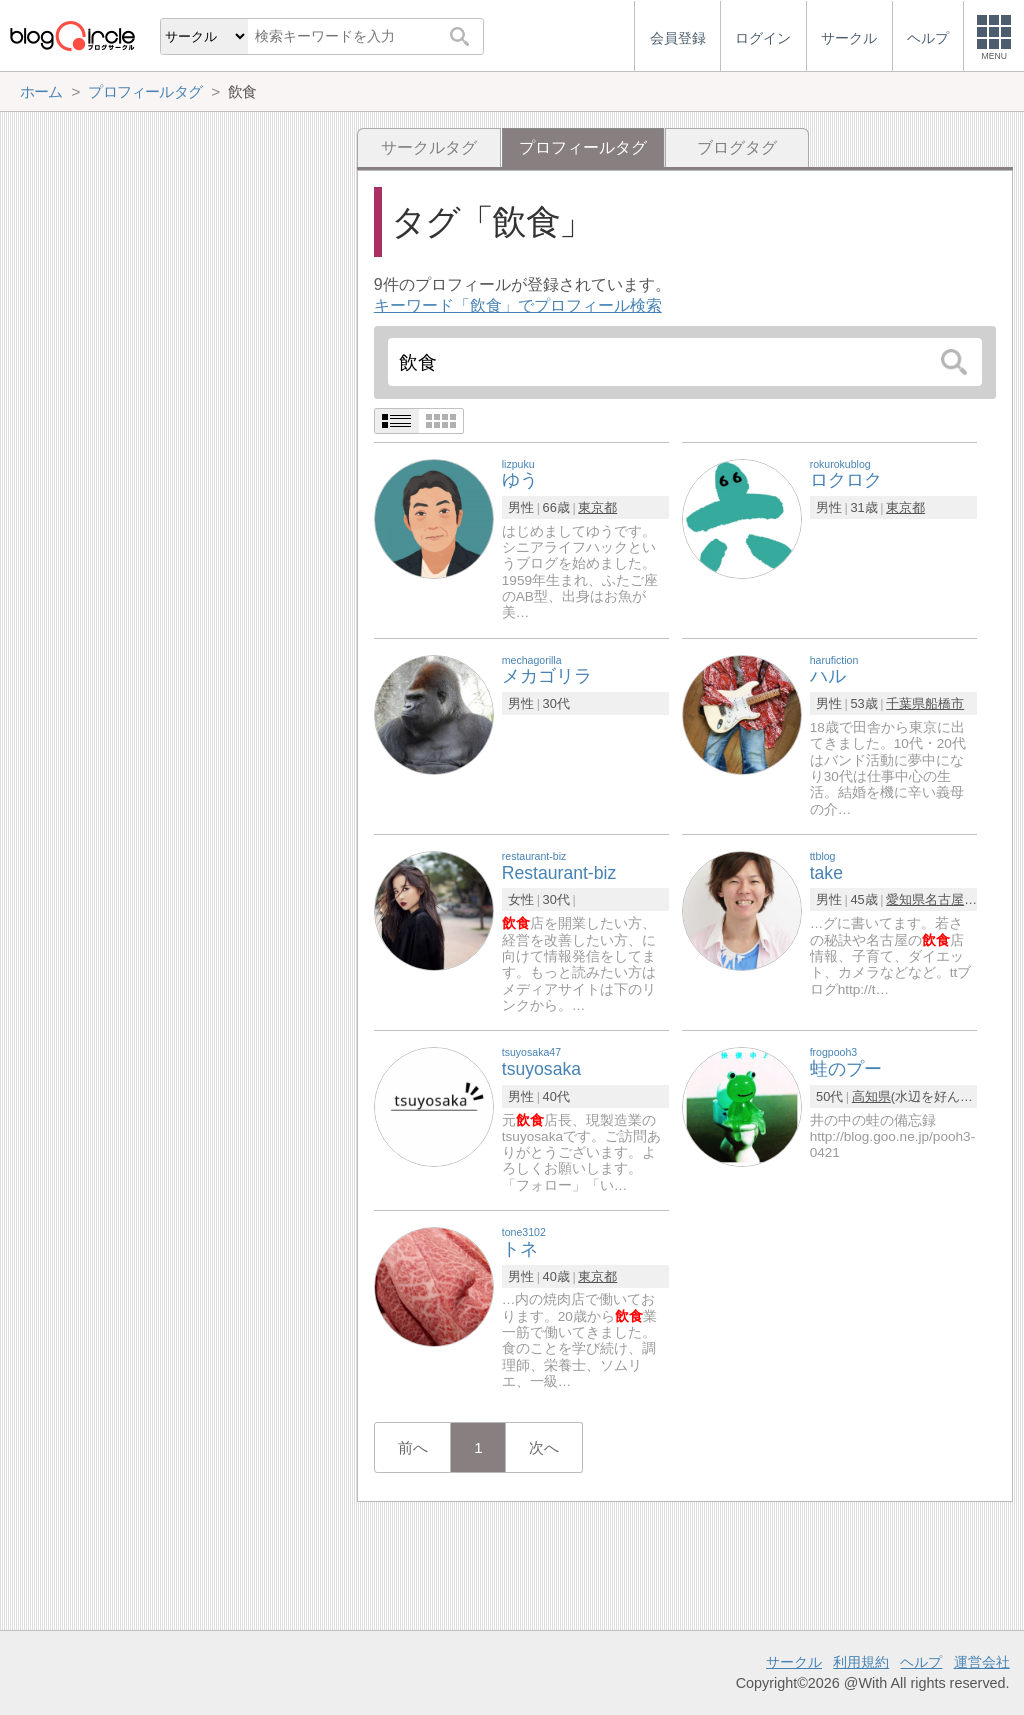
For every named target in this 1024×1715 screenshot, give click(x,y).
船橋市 (944, 703)
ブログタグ (737, 147)
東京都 (597, 507)
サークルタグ (429, 147)
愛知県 (905, 899)
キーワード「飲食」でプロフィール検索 (518, 305)
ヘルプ (921, 1662)
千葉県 (905, 703)
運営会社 (982, 1662)
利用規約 (861, 1662)
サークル (794, 1662)
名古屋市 (951, 899)
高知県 (871, 1096)
